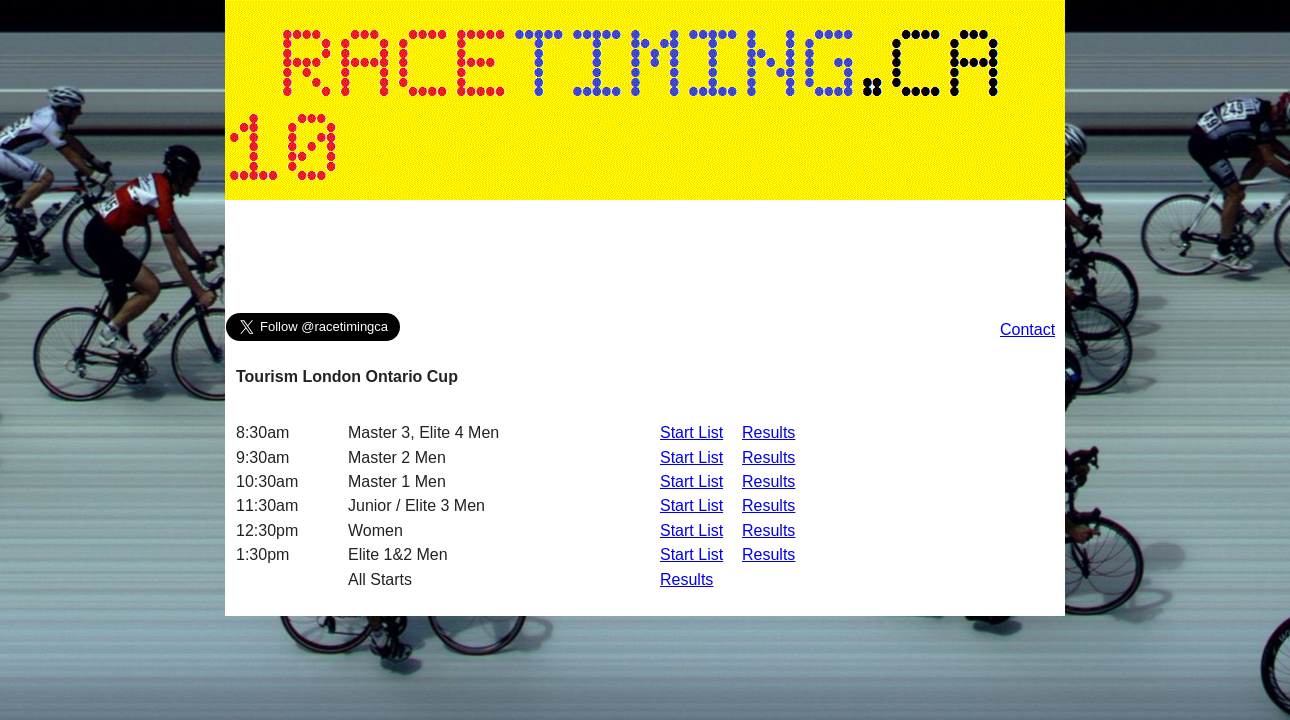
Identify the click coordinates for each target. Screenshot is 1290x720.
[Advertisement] (645, 261)
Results (768, 432)
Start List (691, 432)
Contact (1027, 329)
